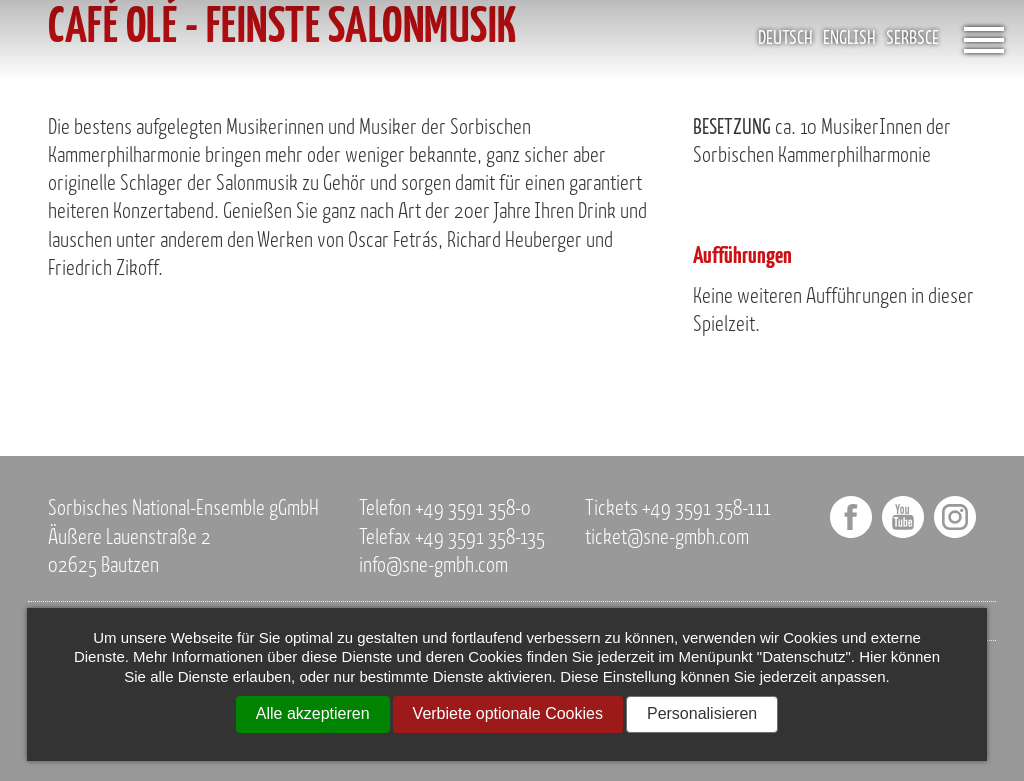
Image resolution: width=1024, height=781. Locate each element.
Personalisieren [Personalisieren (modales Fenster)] (702, 713)
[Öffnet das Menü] (984, 40)
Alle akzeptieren (313, 713)
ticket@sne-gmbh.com (667, 538)
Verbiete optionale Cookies (508, 713)
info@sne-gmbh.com (433, 566)
